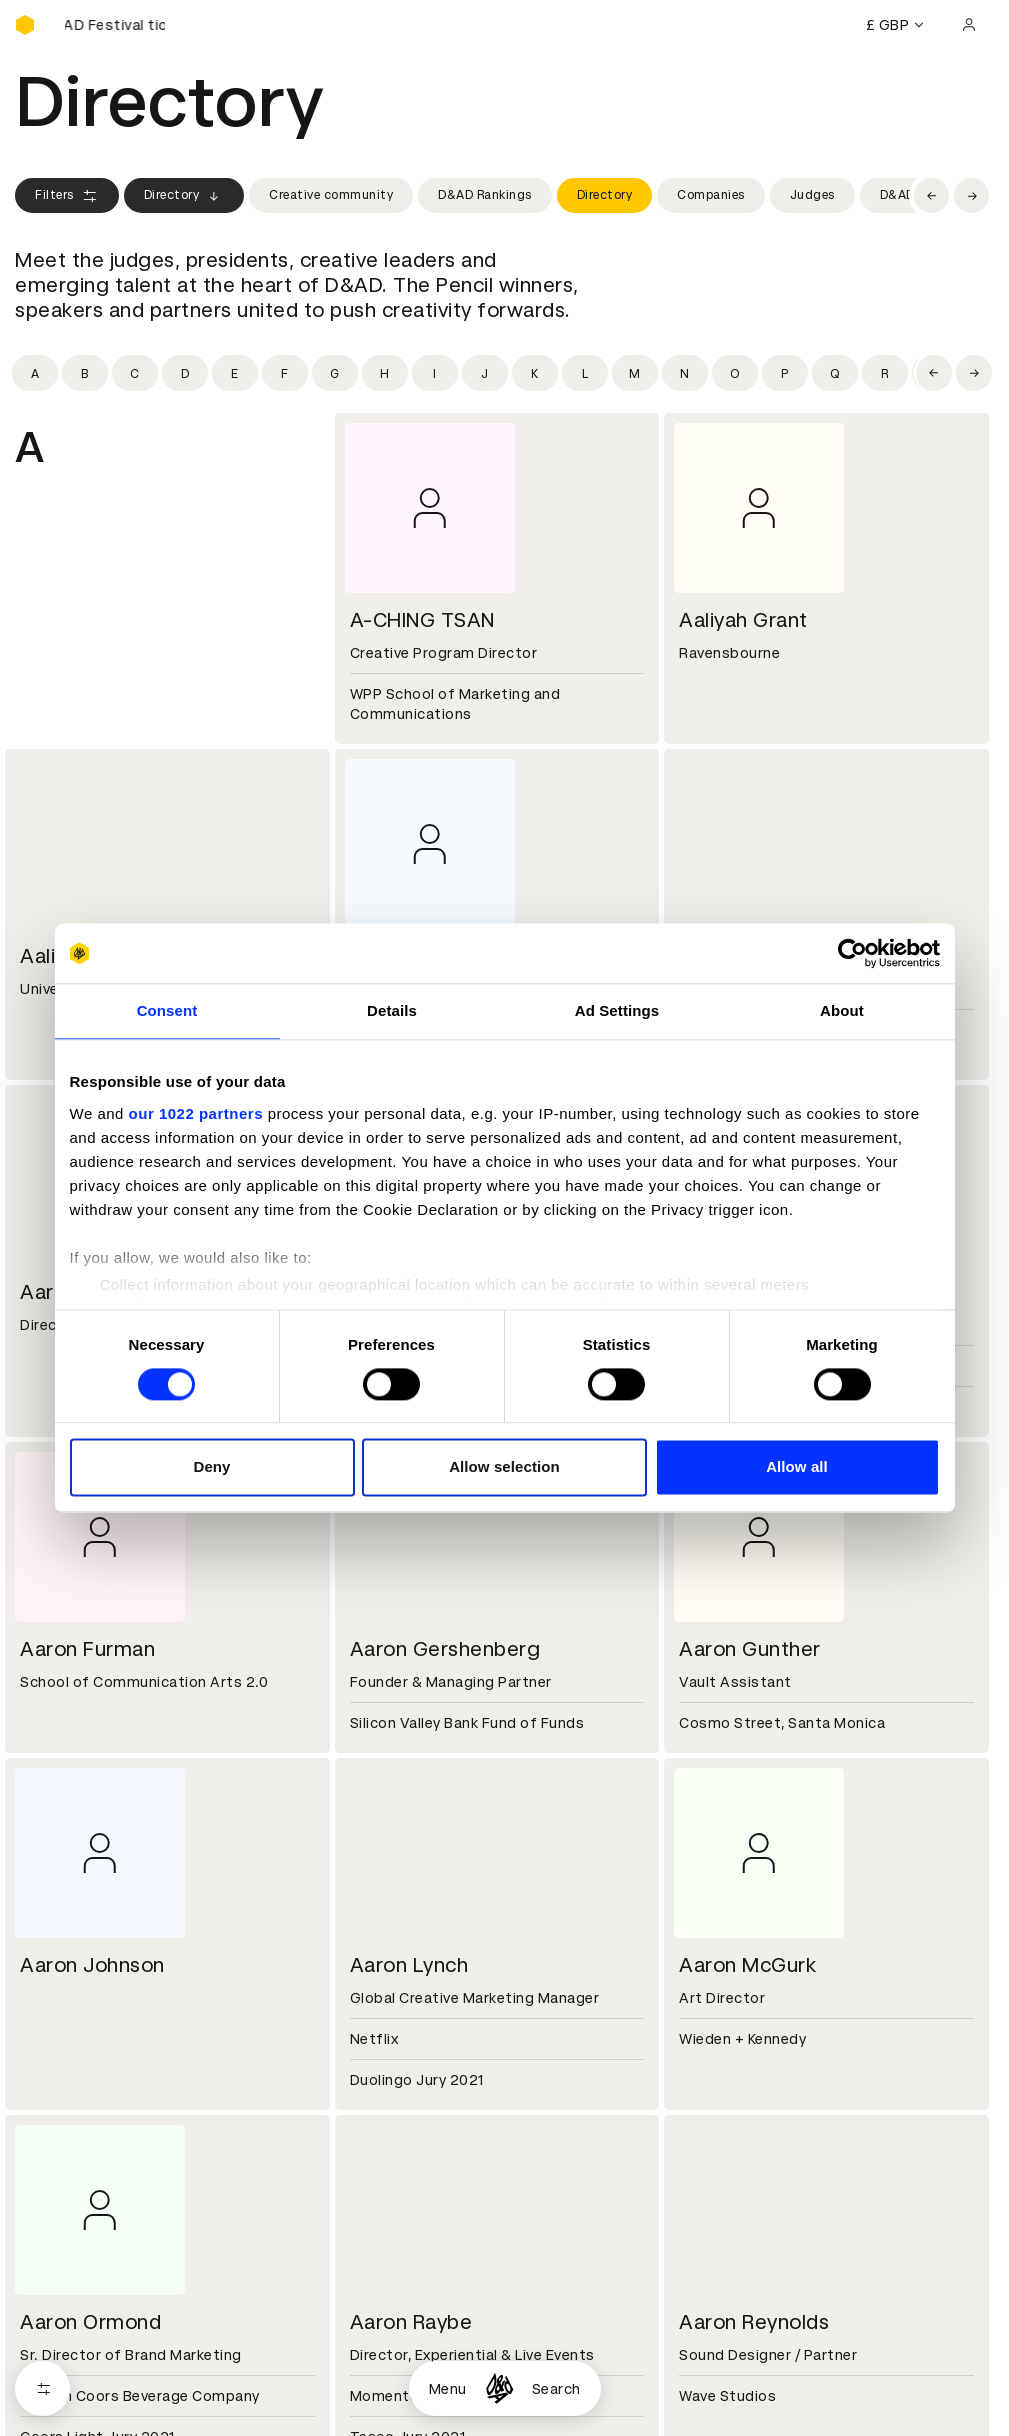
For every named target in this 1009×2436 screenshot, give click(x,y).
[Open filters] (42, 2388)
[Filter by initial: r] (885, 373)
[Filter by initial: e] (235, 373)
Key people (53, 2276)
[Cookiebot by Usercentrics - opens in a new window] (852, 953)
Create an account (740, 2419)
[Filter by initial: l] (585, 373)
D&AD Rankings (485, 195)
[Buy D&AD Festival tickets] (115, 25)
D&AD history (63, 2252)
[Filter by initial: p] (785, 373)
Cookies (373, 2419)
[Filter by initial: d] (185, 373)
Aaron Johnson (92, 1965)
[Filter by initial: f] (285, 373)
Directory (184, 196)
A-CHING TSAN (422, 620)
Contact (704, 2252)
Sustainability (64, 2300)
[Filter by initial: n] (685, 373)
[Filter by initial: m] (635, 373)
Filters (67, 196)
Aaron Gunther (750, 1649)
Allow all (797, 1467)
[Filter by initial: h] (385, 373)
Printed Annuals (71, 2419)
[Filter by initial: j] (485, 373)
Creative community (331, 195)
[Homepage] (499, 2388)
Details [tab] (392, 1010)
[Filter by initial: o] (735, 373)
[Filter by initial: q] (835, 373)
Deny (211, 1467)
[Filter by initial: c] (135, 373)
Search (556, 2389)
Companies (711, 195)
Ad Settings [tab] (617, 1010)
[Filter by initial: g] (335, 373)
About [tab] (842, 1010)
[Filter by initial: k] (535, 373)
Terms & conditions (414, 2395)
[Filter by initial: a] (35, 373)
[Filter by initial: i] (435, 373)
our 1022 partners (196, 1113)
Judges (812, 195)
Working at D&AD (405, 2252)
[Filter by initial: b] (85, 373)
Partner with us (398, 2276)
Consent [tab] (167, 1010)
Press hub (709, 2276)
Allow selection (504, 1467)
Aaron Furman (87, 1649)
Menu (448, 2389)
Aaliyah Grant (743, 620)
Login (693, 2395)
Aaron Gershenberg (445, 1649)
